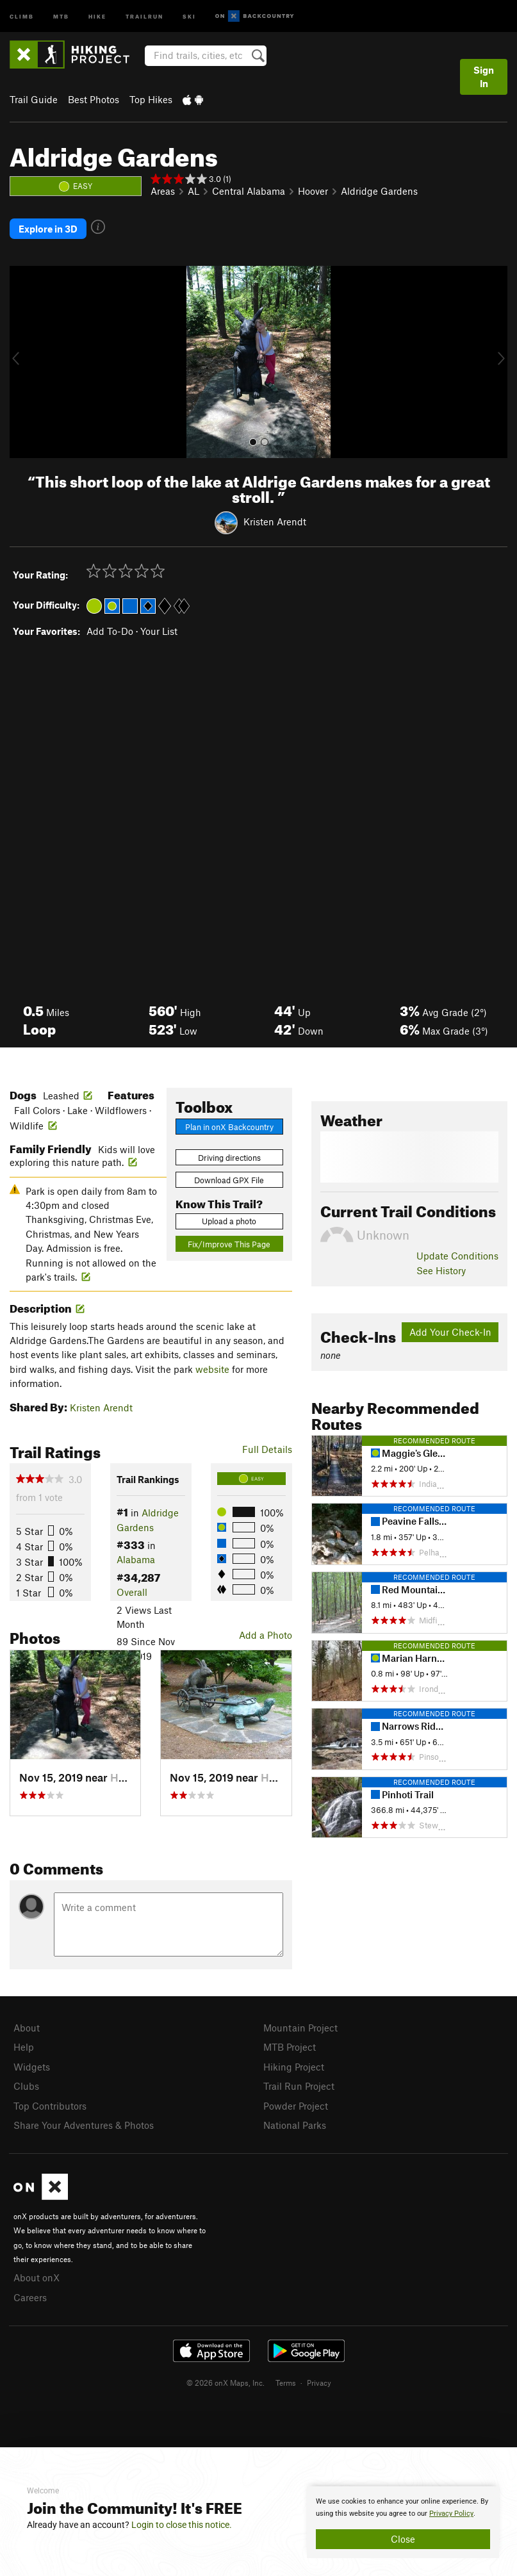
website (212, 1366)
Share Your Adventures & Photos (83, 2119)
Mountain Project (300, 2025)
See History (441, 1267)
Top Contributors (49, 2100)
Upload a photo (229, 1218)
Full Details (267, 1446)
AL (193, 191)
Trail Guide (34, 99)
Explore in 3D (48, 227)
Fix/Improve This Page (229, 1241)
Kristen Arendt (274, 519)
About (26, 2025)
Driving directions (229, 1155)
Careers (30, 2289)
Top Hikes (150, 99)
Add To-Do (109, 628)
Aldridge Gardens (379, 191)
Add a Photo (265, 1632)
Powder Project (295, 2100)
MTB (61, 16)
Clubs (26, 2081)
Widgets (31, 2063)
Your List (158, 628)
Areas (163, 191)
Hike (97, 16)
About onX (36, 2270)
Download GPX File (229, 1177)
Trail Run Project (298, 2081)
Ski (189, 16)
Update (457, 1253)
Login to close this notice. (181, 2525)
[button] (22, 359)
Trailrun (144, 16)
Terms (285, 2374)
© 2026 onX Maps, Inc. (225, 2374)
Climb (22, 16)
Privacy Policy (451, 2513)
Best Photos (93, 99)
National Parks (294, 2119)
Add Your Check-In (450, 1329)
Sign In (483, 76)
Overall (132, 1589)
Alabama (136, 1557)
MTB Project (289, 2043)
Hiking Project (293, 2063)
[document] (403, 2522)
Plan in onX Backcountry (229, 1124)
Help (23, 2043)
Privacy (319, 2374)
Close (403, 2539)
